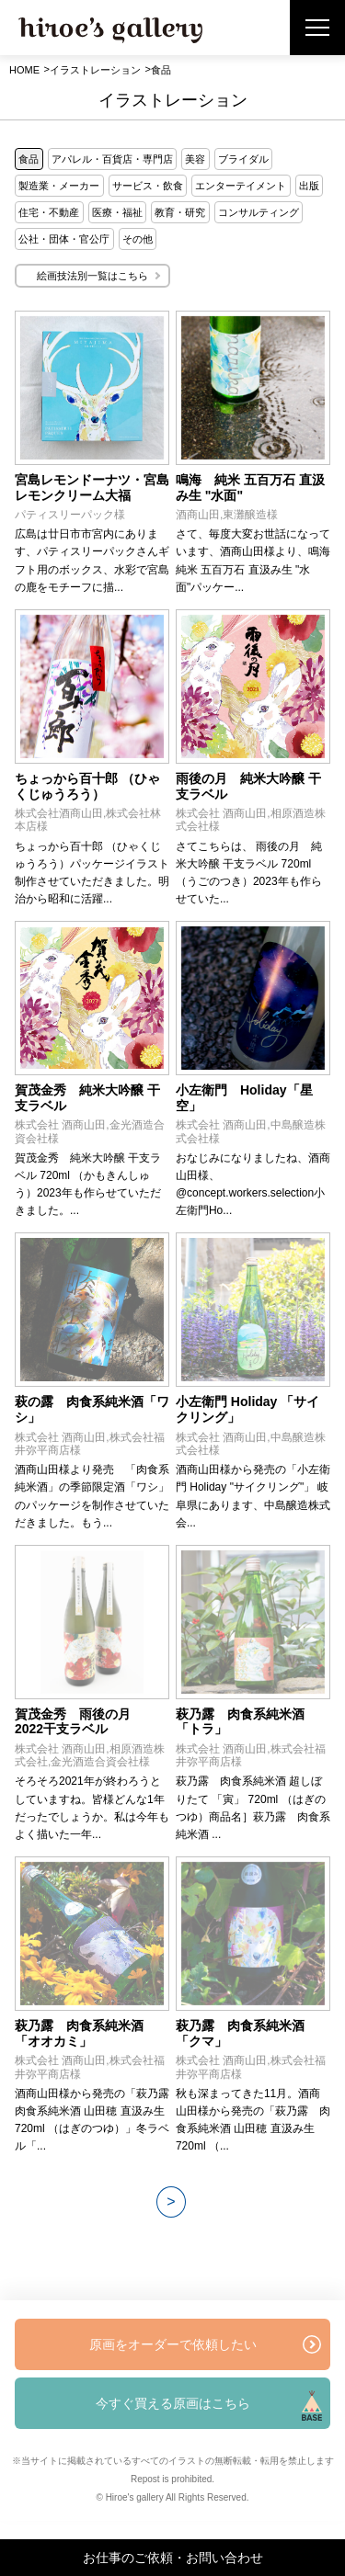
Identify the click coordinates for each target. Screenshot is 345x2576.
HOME (24, 69)
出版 (309, 185)
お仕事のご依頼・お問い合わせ (173, 2557)
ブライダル (243, 159)
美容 (195, 159)
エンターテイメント (240, 185)
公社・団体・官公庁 (63, 238)
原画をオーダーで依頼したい (173, 2344)
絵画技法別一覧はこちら (92, 275)
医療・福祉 (117, 212)
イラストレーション (95, 69)
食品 (28, 159)
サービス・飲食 (147, 185)
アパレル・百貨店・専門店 (112, 159)
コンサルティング (258, 212)
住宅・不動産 (48, 212)
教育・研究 (180, 212)
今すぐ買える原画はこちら (173, 2403)
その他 (137, 238)
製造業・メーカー (58, 185)
